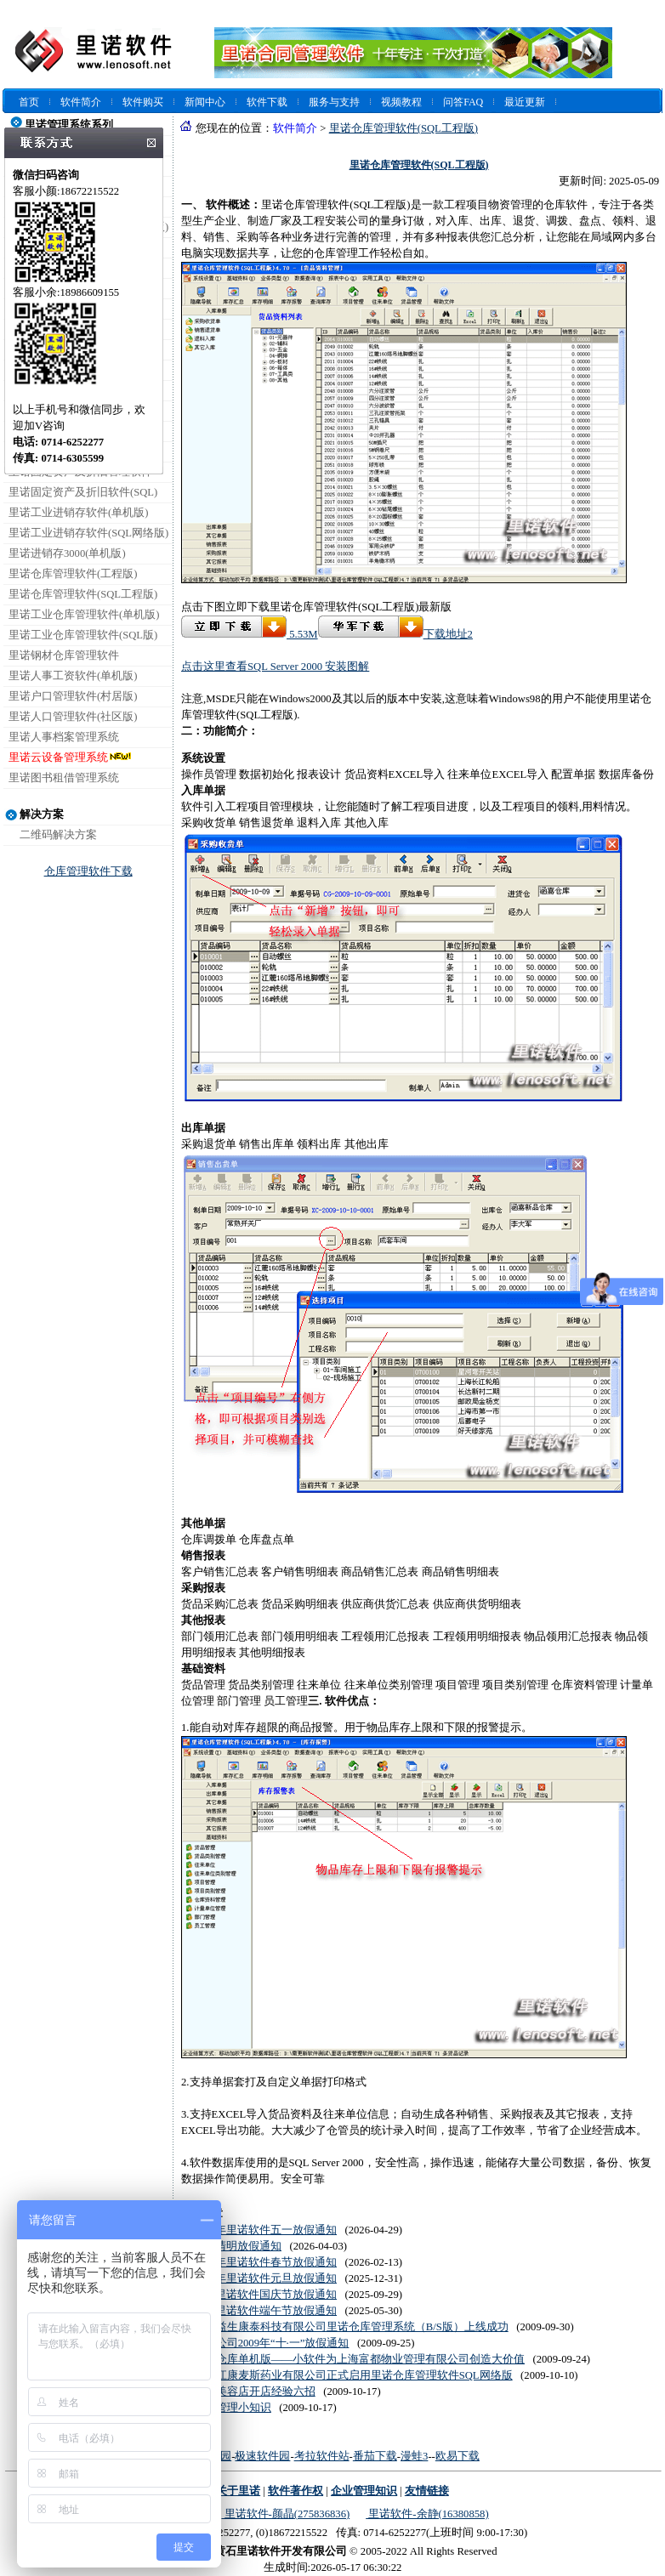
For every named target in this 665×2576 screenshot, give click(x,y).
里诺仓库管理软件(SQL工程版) (83, 594)
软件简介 (80, 102)
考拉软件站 (322, 2456)
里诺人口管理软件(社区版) (73, 717)
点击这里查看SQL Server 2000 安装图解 (275, 666)
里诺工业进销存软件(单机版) (78, 513)
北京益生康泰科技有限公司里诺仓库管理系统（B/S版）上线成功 (351, 2327)
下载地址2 (395, 634)
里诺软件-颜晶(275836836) (285, 2514)
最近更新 (524, 102)
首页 (29, 102)
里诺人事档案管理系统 (64, 737)
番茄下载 (375, 2456)
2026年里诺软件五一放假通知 (265, 2230)
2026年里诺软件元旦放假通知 (265, 2278)
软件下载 (267, 102)
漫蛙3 (414, 2456)
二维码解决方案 (58, 835)
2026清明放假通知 (237, 2246)
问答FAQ (463, 102)
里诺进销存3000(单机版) (67, 553)
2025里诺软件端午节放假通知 (265, 2311)
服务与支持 (334, 102)
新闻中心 (205, 102)
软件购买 (142, 102)
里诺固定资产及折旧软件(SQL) (83, 492)
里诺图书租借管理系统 (64, 778)
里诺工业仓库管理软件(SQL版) (83, 635)
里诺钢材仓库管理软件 (64, 655)
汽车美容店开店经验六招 (254, 2391)
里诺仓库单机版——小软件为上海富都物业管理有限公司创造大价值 (359, 2359)
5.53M (249, 634)
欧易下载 (457, 2456)
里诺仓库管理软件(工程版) (73, 574)
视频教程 (401, 102)
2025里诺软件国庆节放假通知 (265, 2295)
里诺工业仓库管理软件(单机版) (84, 615)
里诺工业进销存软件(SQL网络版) (88, 533)
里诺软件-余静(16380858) (427, 2514)
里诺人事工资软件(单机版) (73, 676)
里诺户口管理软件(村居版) (73, 696)
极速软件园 (262, 2456)
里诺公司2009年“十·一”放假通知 (272, 2343)
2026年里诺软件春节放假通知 (265, 2262)
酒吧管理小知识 (232, 2408)
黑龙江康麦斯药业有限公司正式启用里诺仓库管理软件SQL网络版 (353, 2375)
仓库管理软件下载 (88, 871)
